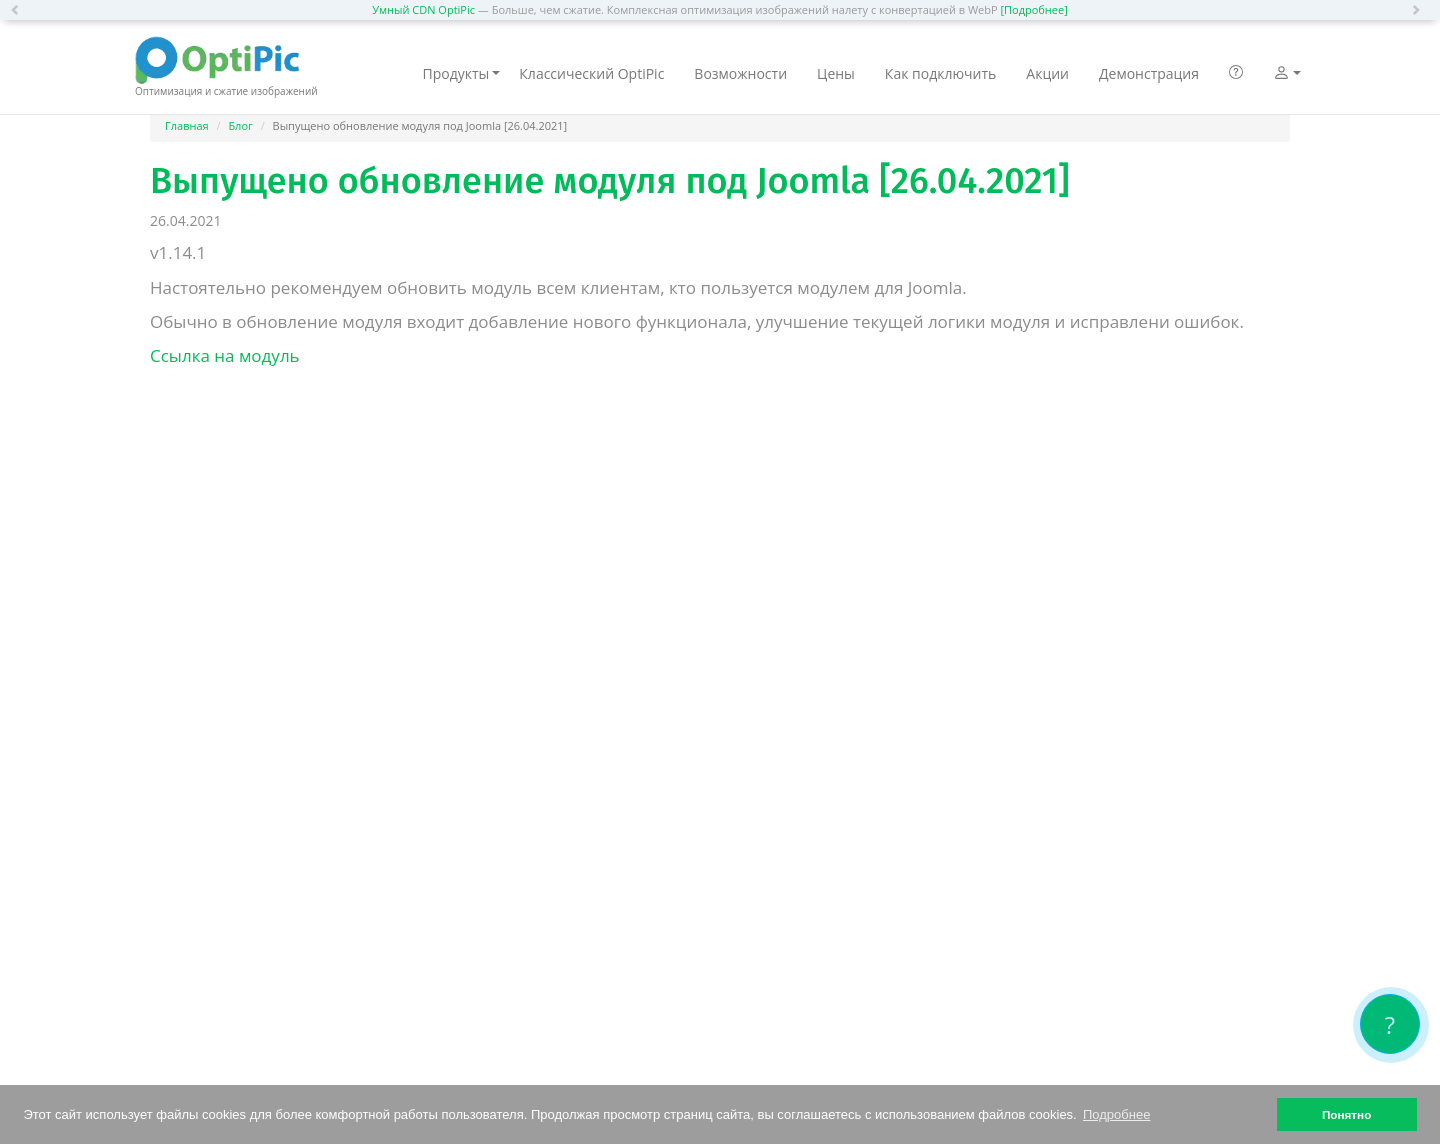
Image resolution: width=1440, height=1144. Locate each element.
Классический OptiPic (591, 73)
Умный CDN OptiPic (423, 9)
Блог (240, 125)
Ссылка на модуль (225, 355)
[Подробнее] (1033, 9)
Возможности (740, 73)
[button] (20, 10)
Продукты (462, 73)
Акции (1047, 73)
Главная (187, 125)
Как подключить (940, 73)
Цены (836, 73)
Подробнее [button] (1116, 1114)
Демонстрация (1149, 73)
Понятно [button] (1346, 1114)
